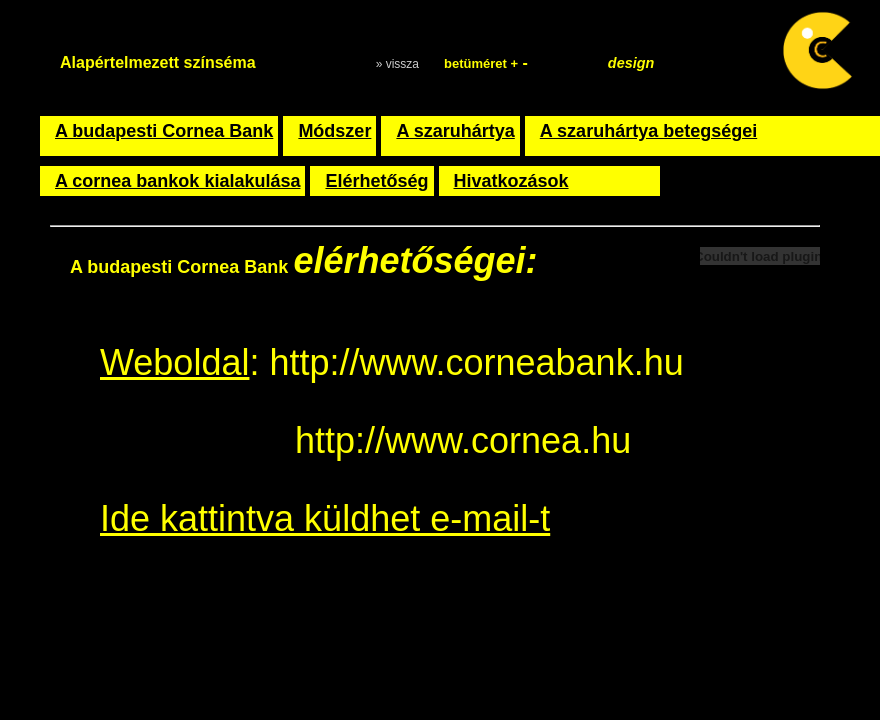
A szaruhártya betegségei (648, 131)
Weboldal (174, 362)
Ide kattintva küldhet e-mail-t (325, 518)
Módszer (334, 131)
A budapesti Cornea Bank (164, 131)
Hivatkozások (511, 181)
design (631, 63)
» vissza (397, 64)
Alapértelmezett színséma (158, 62)
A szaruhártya (455, 131)
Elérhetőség (376, 181)
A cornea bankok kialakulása (177, 181)
